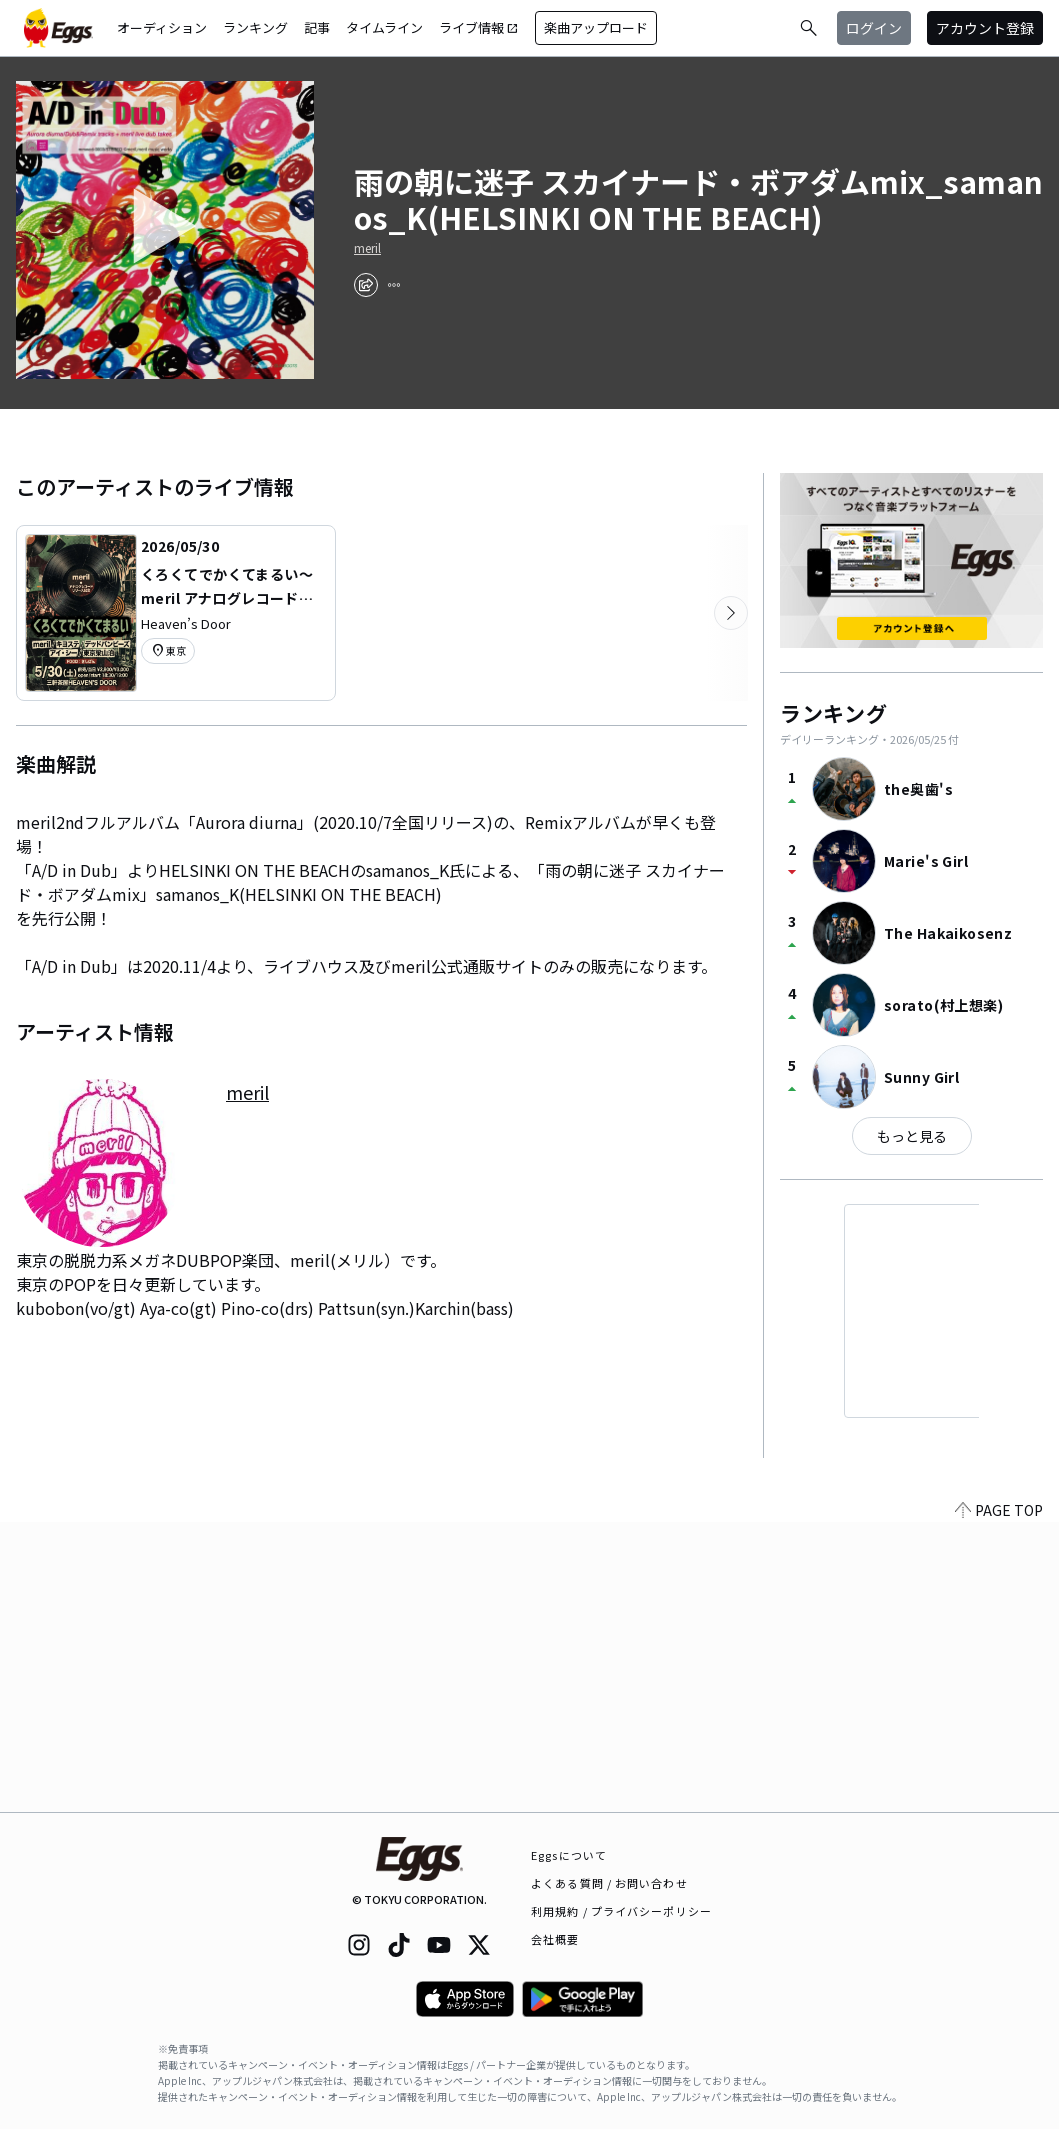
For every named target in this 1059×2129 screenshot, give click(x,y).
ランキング (255, 27)
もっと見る (912, 1136)
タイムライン (384, 27)
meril (367, 248)
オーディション (162, 27)
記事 (317, 27)
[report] (394, 285)
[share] (366, 285)
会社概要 (555, 1939)
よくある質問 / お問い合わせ (609, 1883)
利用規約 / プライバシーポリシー (621, 1911)
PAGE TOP (999, 1800)
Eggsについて (569, 1855)
